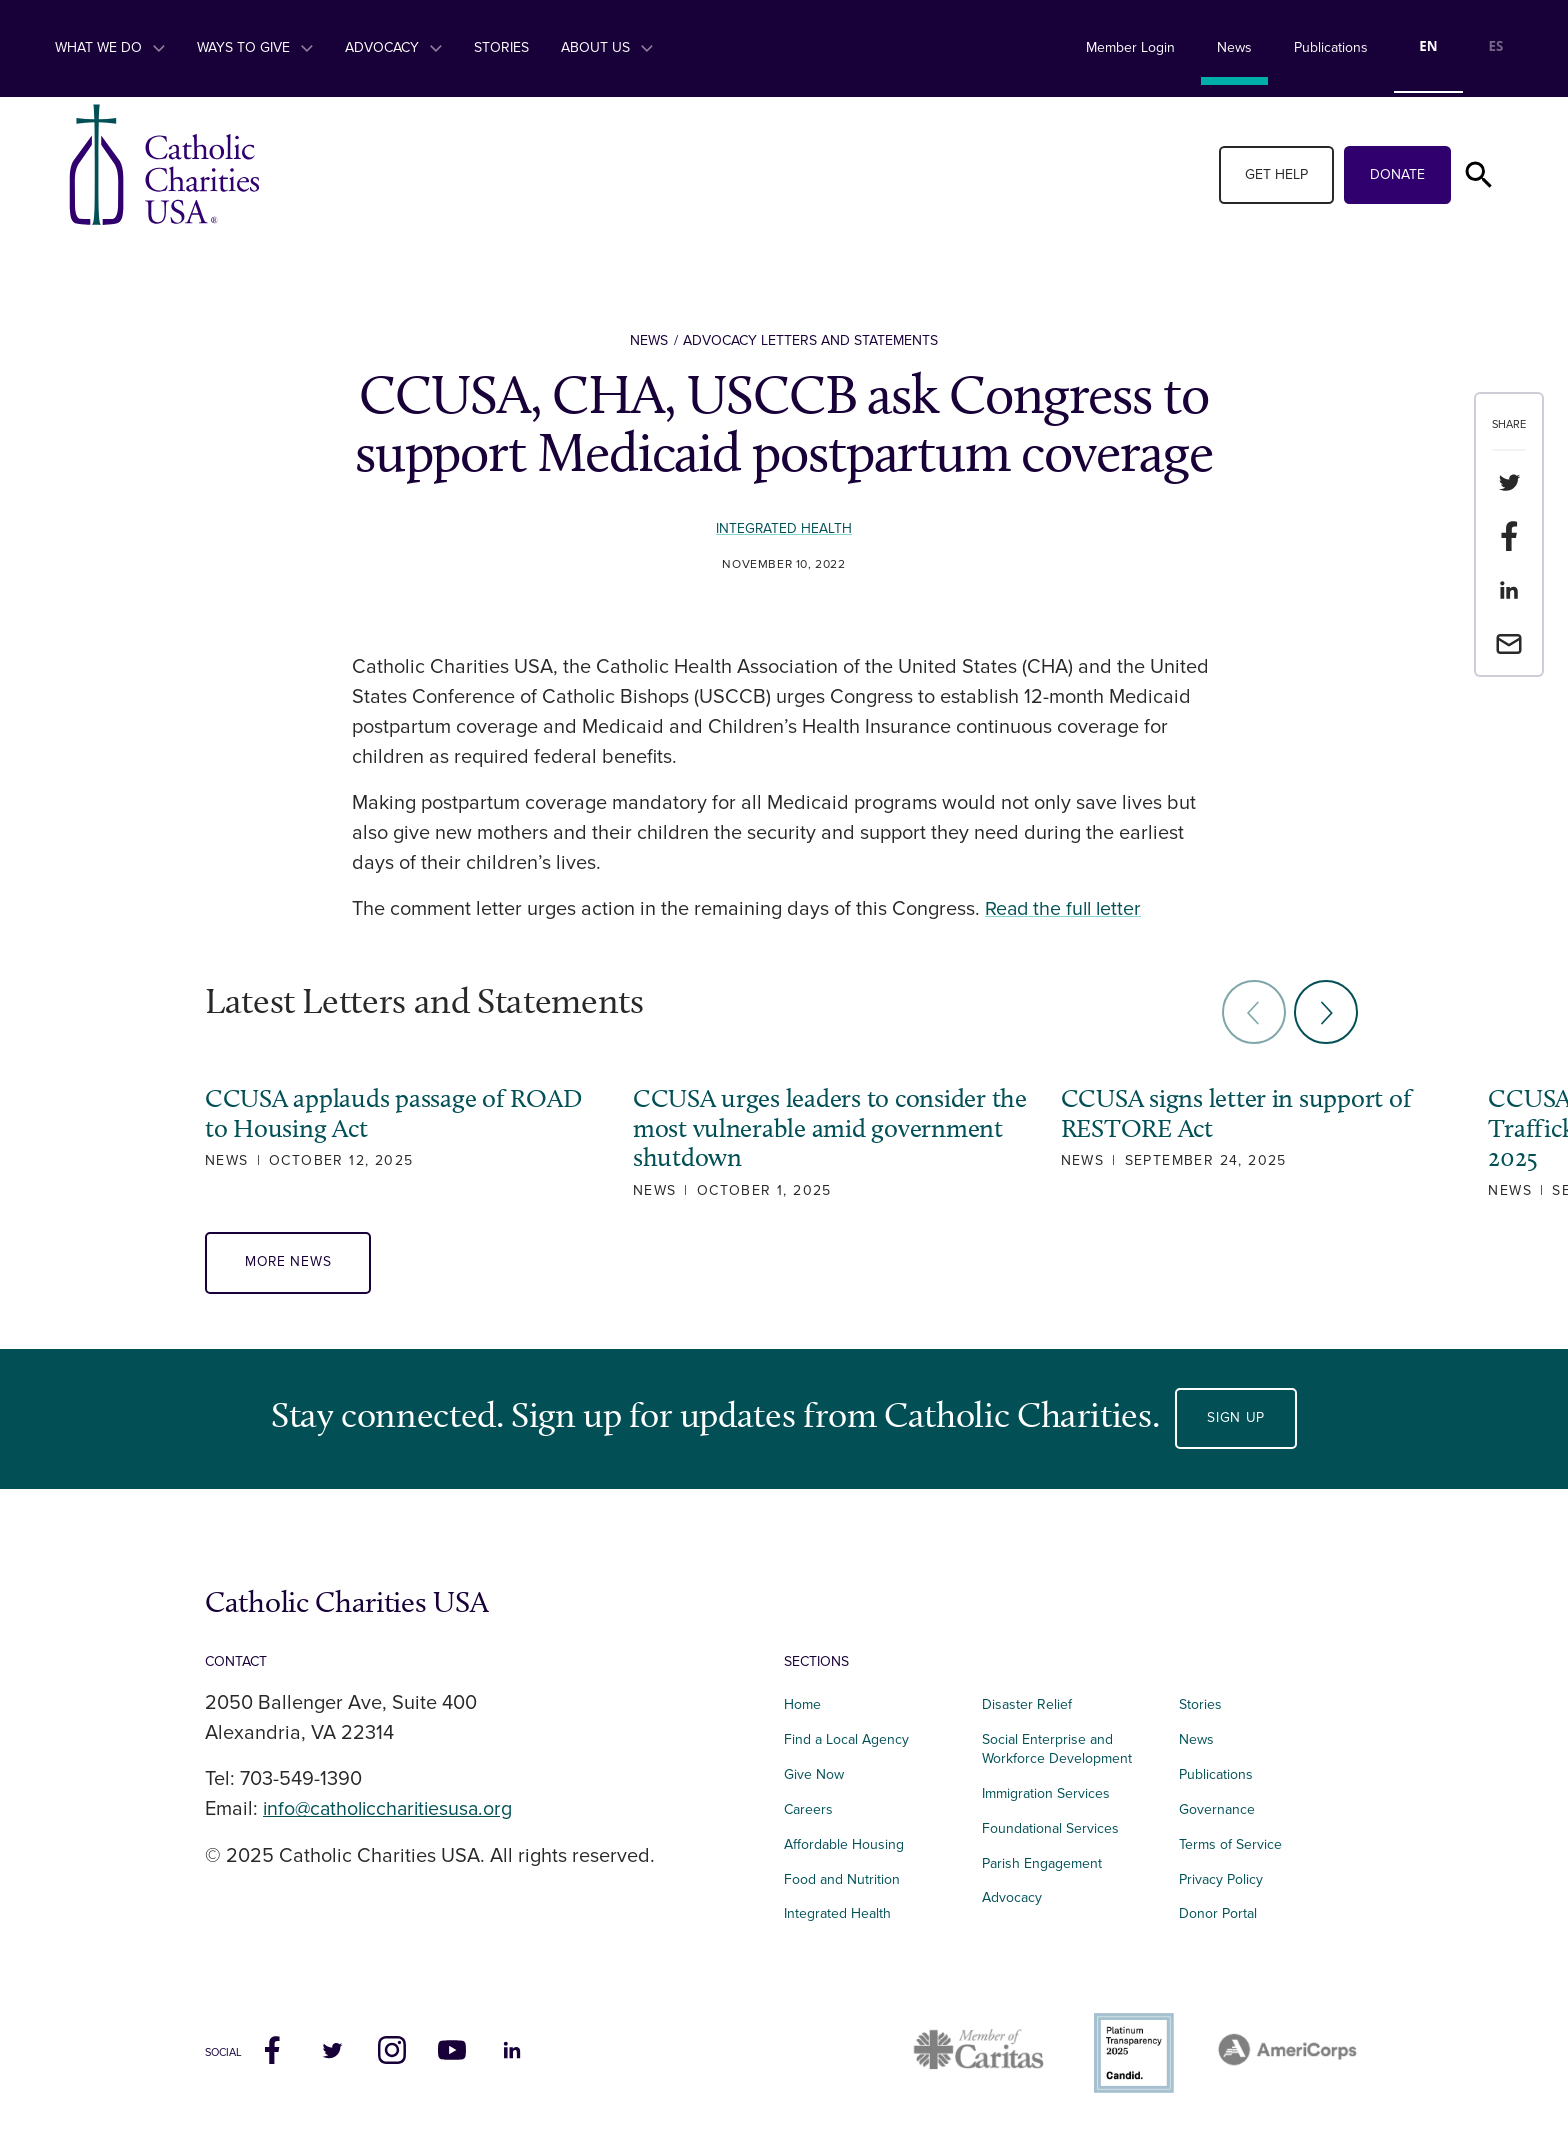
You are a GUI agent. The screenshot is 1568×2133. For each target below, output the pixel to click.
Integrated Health (784, 528)
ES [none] (1496, 46)
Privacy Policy (1221, 1879)
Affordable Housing (844, 1844)
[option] (1496, 48)
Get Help (1276, 174)
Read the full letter (1065, 909)
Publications (1331, 47)
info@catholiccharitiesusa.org (392, 1810)
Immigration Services (1046, 1793)
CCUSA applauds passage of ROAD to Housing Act (393, 1113)
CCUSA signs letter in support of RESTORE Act (1199, 1113)
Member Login (1130, 47)
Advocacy (393, 47)
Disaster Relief (1027, 1705)
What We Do (110, 47)
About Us (607, 47)
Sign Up (1236, 1418)
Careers (808, 1809)
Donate (1397, 174)
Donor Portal (1218, 1914)
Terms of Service (1230, 1844)
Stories (501, 47)
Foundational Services (1050, 1828)
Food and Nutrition (842, 1879)
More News (288, 1263)
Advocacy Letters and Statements (810, 340)
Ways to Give (255, 47)
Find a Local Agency (846, 1740)
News (1234, 47)
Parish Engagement (1042, 1863)
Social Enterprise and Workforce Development (1063, 1750)
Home (802, 1705)
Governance (1217, 1809)
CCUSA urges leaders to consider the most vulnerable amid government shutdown (790, 1128)
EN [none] (1428, 46)
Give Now (814, 1775)
